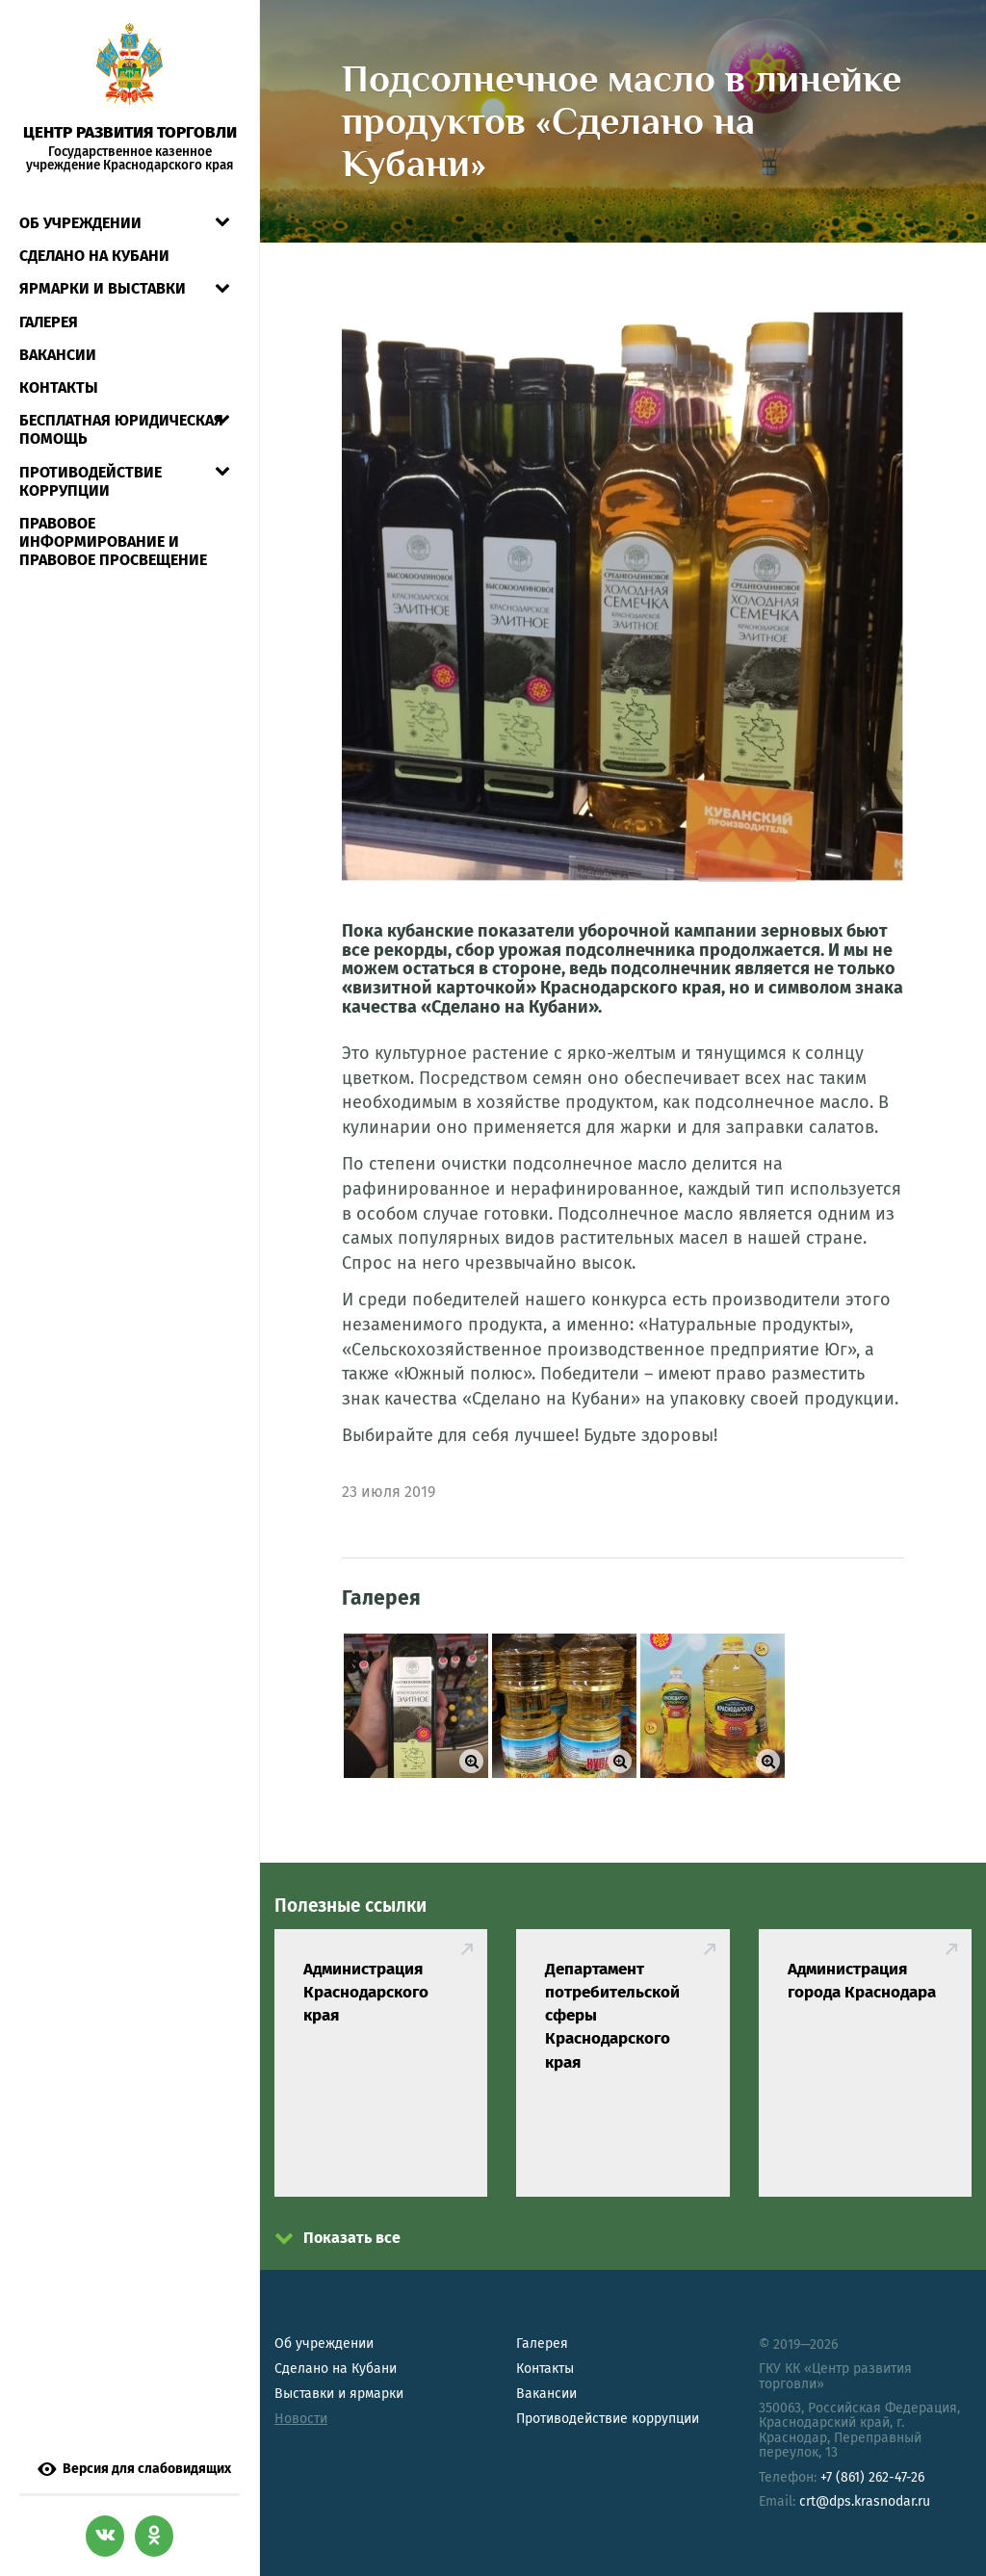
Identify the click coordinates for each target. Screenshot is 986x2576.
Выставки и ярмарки (338, 2393)
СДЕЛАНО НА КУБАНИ (94, 255)
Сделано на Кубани (335, 2368)
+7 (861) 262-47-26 (872, 2477)
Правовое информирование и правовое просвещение (113, 541)
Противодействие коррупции (90, 481)
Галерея (48, 322)
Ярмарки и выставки (102, 288)
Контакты (58, 387)
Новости (300, 2418)
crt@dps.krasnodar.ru (864, 2501)
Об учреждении (80, 223)
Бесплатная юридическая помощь (121, 429)
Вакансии (57, 355)
